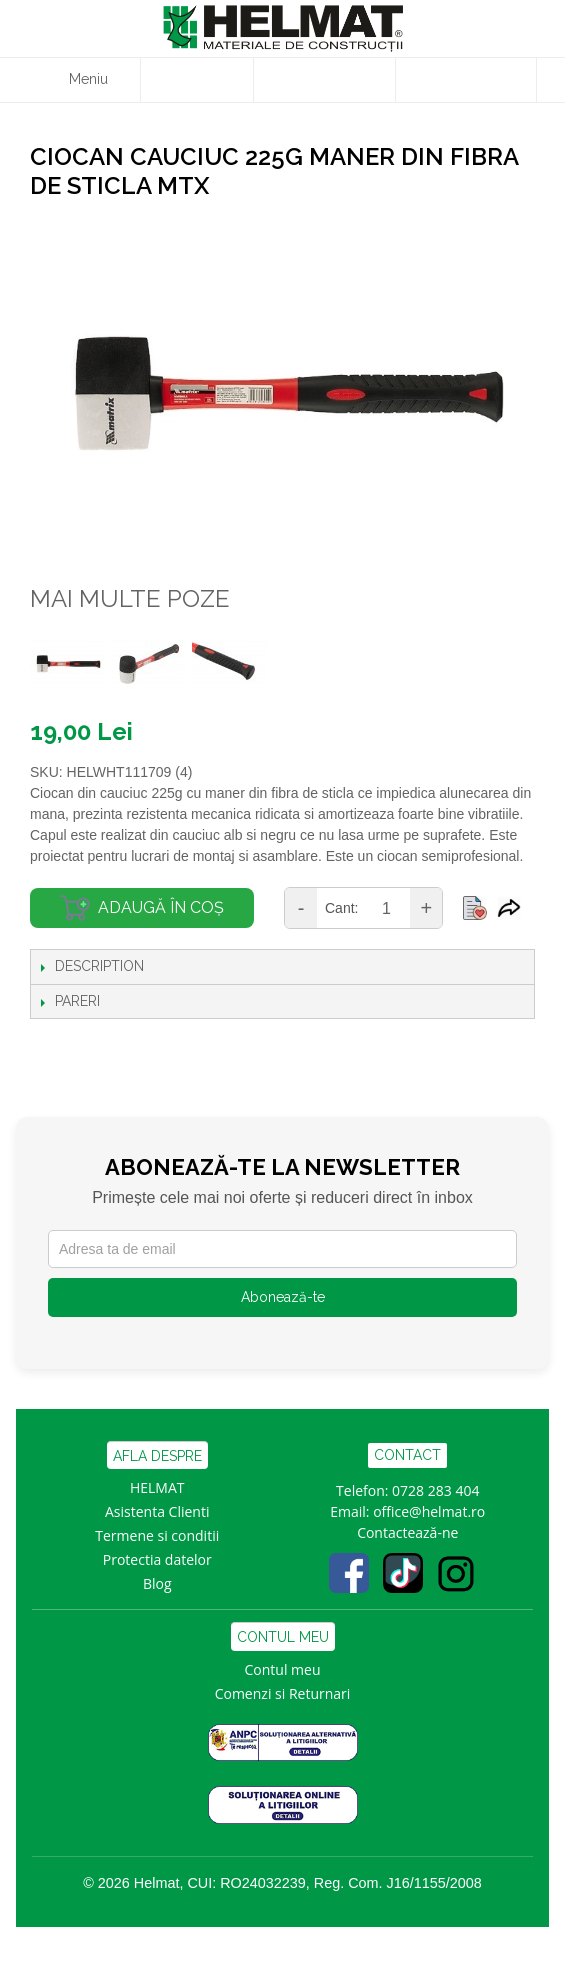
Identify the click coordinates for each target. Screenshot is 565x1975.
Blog (157, 1583)
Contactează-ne (407, 1532)
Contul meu (283, 1669)
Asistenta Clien (153, 1511)
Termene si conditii (157, 1535)
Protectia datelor (157, 1559)
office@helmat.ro (429, 1511)
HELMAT (157, 1487)
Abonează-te (283, 1297)
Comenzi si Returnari (283, 1693)
